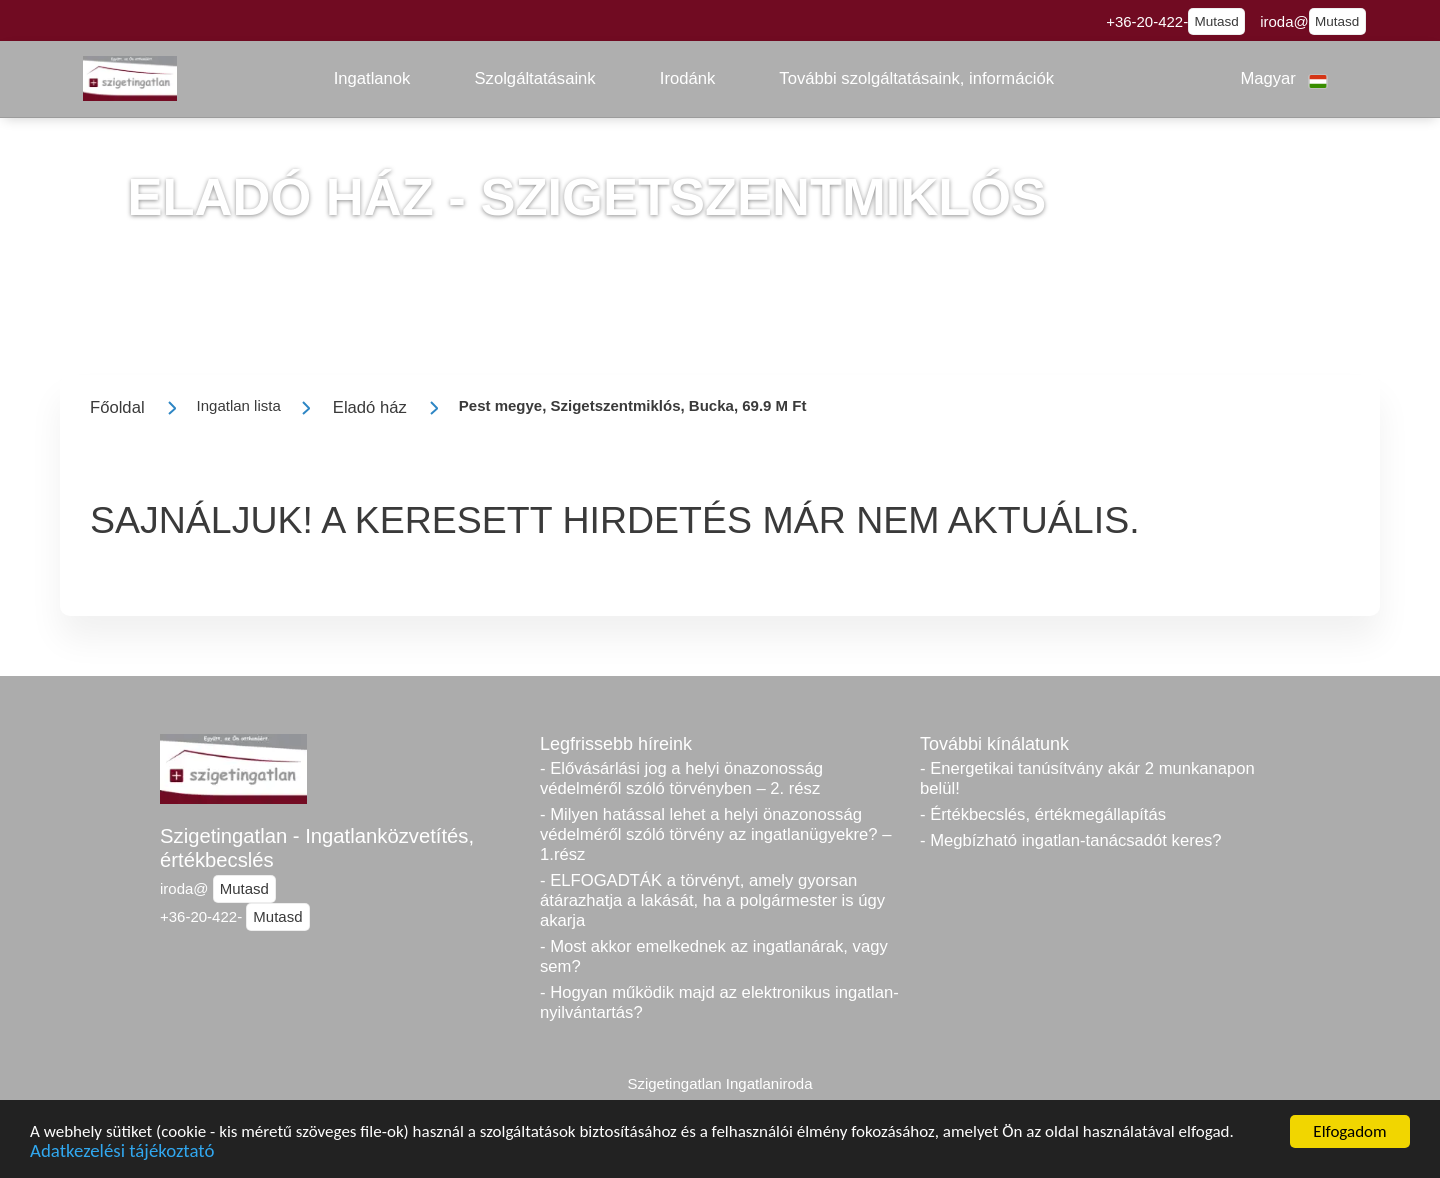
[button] (372, 79)
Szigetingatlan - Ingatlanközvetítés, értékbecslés (317, 848)
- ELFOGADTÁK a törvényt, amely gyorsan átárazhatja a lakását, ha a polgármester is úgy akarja (712, 900)
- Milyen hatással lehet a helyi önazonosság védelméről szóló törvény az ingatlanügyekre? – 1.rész (716, 834)
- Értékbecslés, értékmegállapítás (1043, 814)
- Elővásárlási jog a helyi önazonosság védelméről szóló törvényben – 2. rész (681, 778)
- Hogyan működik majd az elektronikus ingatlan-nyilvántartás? (719, 1002)
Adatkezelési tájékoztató (122, 1152)
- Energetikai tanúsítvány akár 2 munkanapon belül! (1087, 778)
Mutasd (1217, 21)
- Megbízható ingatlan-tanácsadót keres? (1071, 840)
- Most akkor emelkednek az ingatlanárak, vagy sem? (714, 956)
